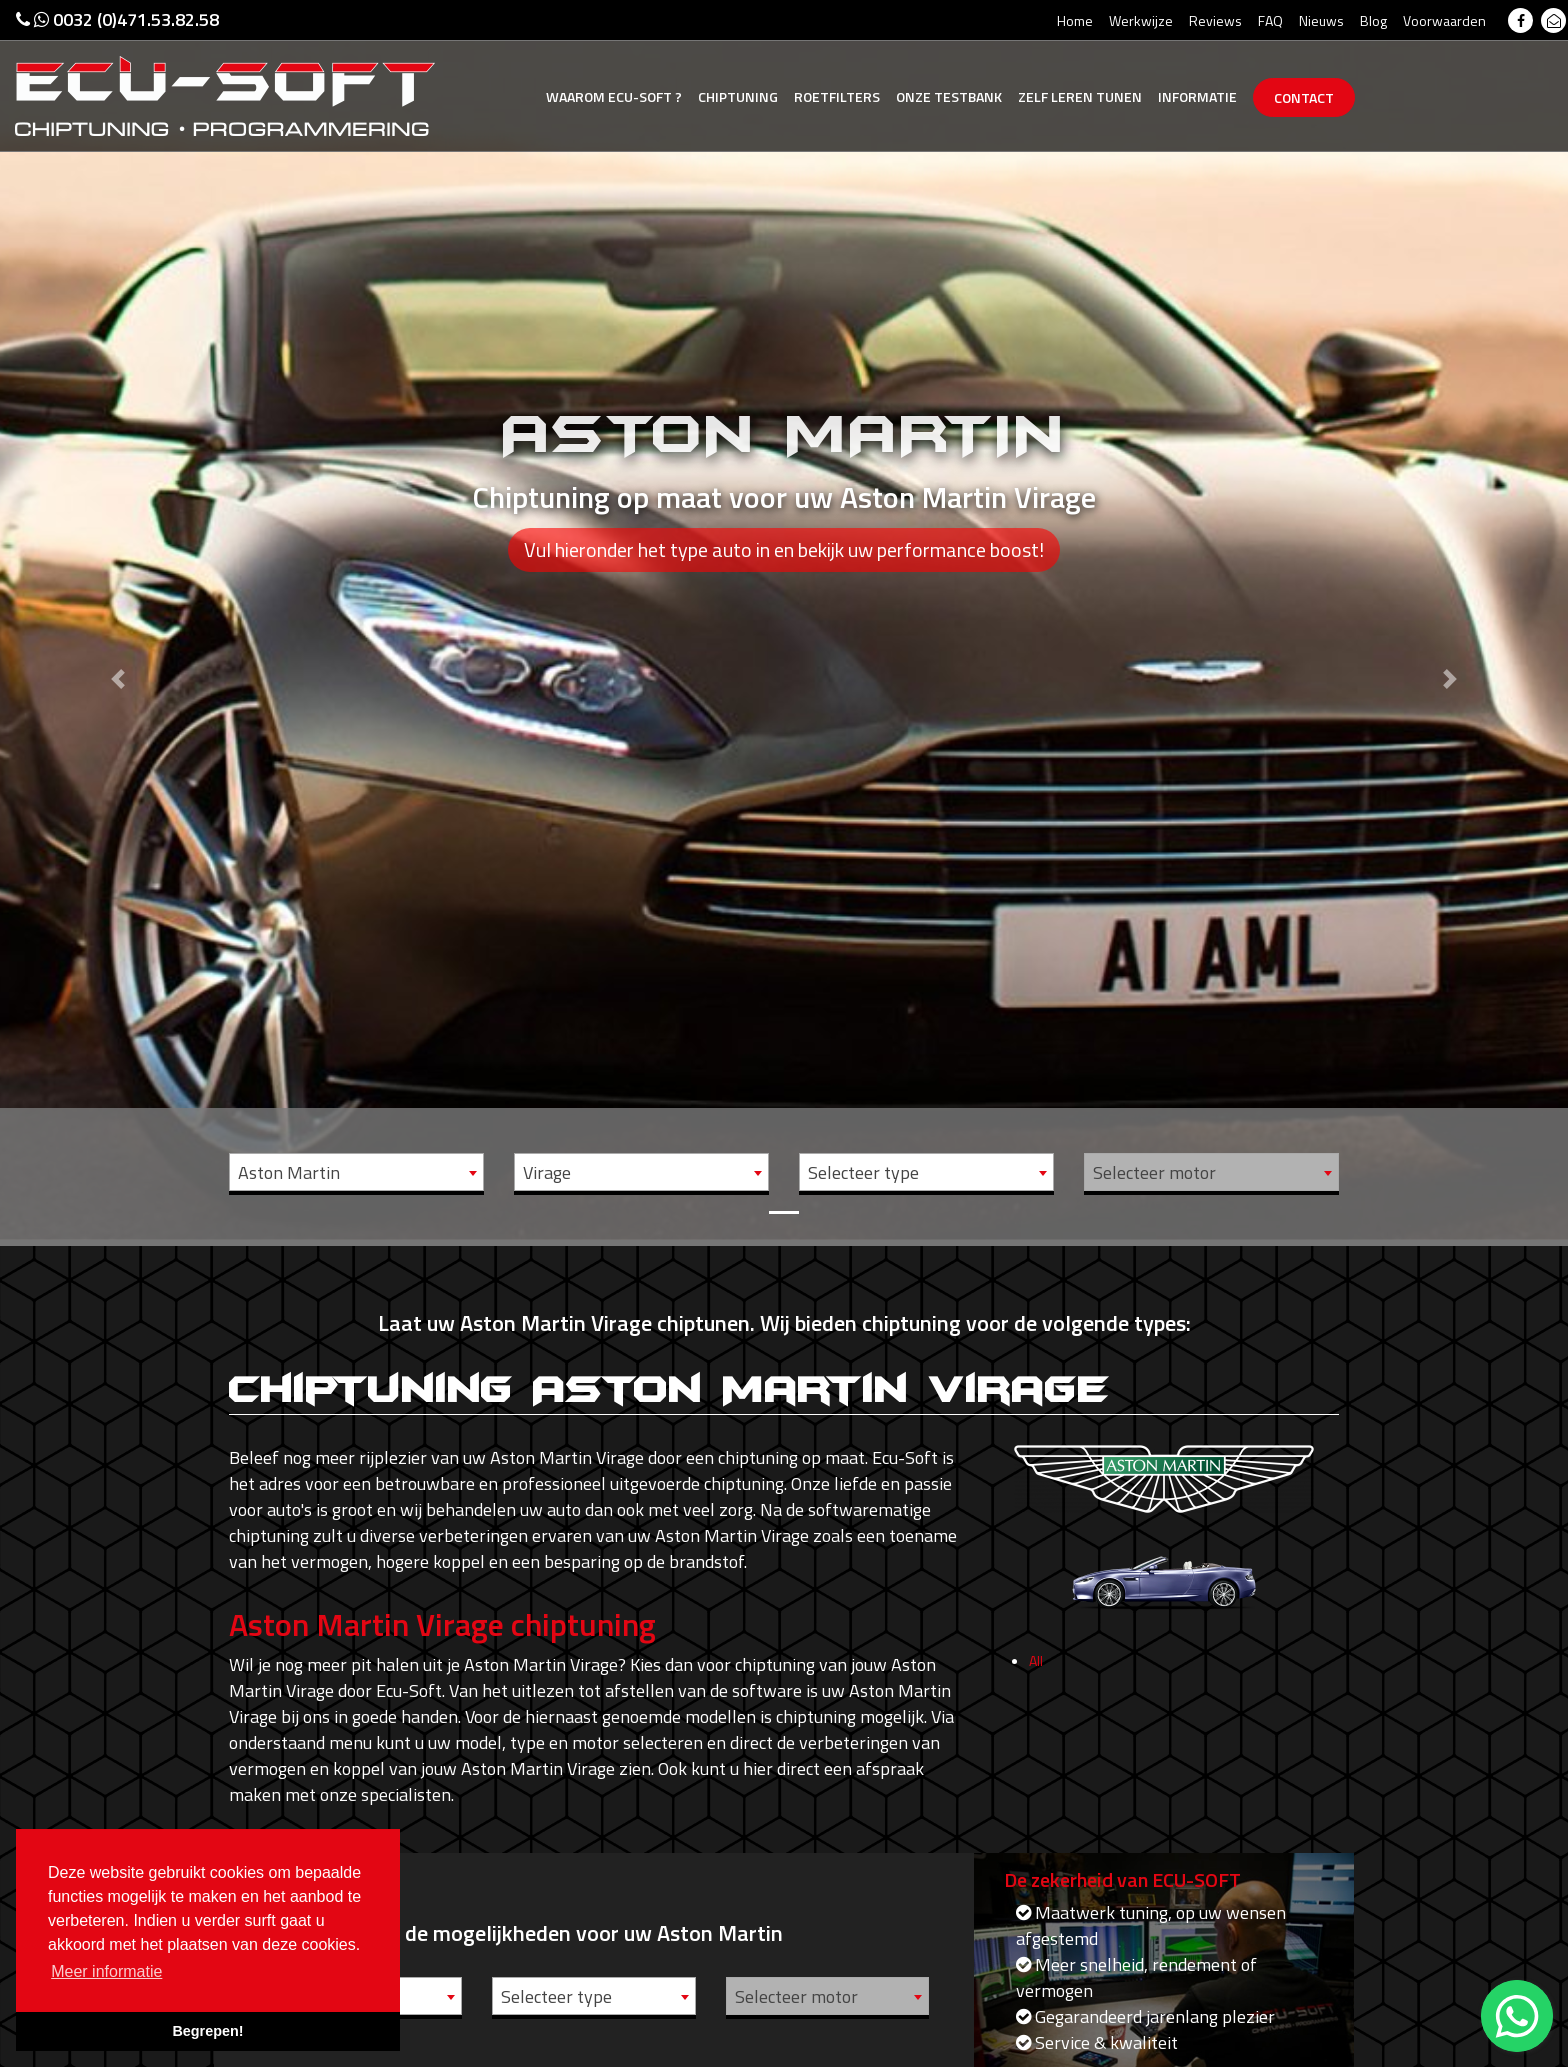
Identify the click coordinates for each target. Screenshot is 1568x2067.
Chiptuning (738, 96)
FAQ (1270, 20)
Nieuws (1321, 20)
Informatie (1197, 96)
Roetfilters (837, 96)
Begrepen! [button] (207, 2031)
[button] (117, 620)
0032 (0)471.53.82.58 (117, 19)
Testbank (949, 96)
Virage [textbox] (547, 1172)
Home (1075, 20)
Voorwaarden (1444, 20)
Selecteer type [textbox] (863, 1172)
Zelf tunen (1080, 96)
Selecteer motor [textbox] (1154, 1172)
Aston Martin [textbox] (289, 1172)
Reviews (1215, 20)
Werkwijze (1141, 20)
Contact (1304, 97)
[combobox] (356, 1172)
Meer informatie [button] (106, 1971)
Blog (1373, 20)
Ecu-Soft (614, 96)
